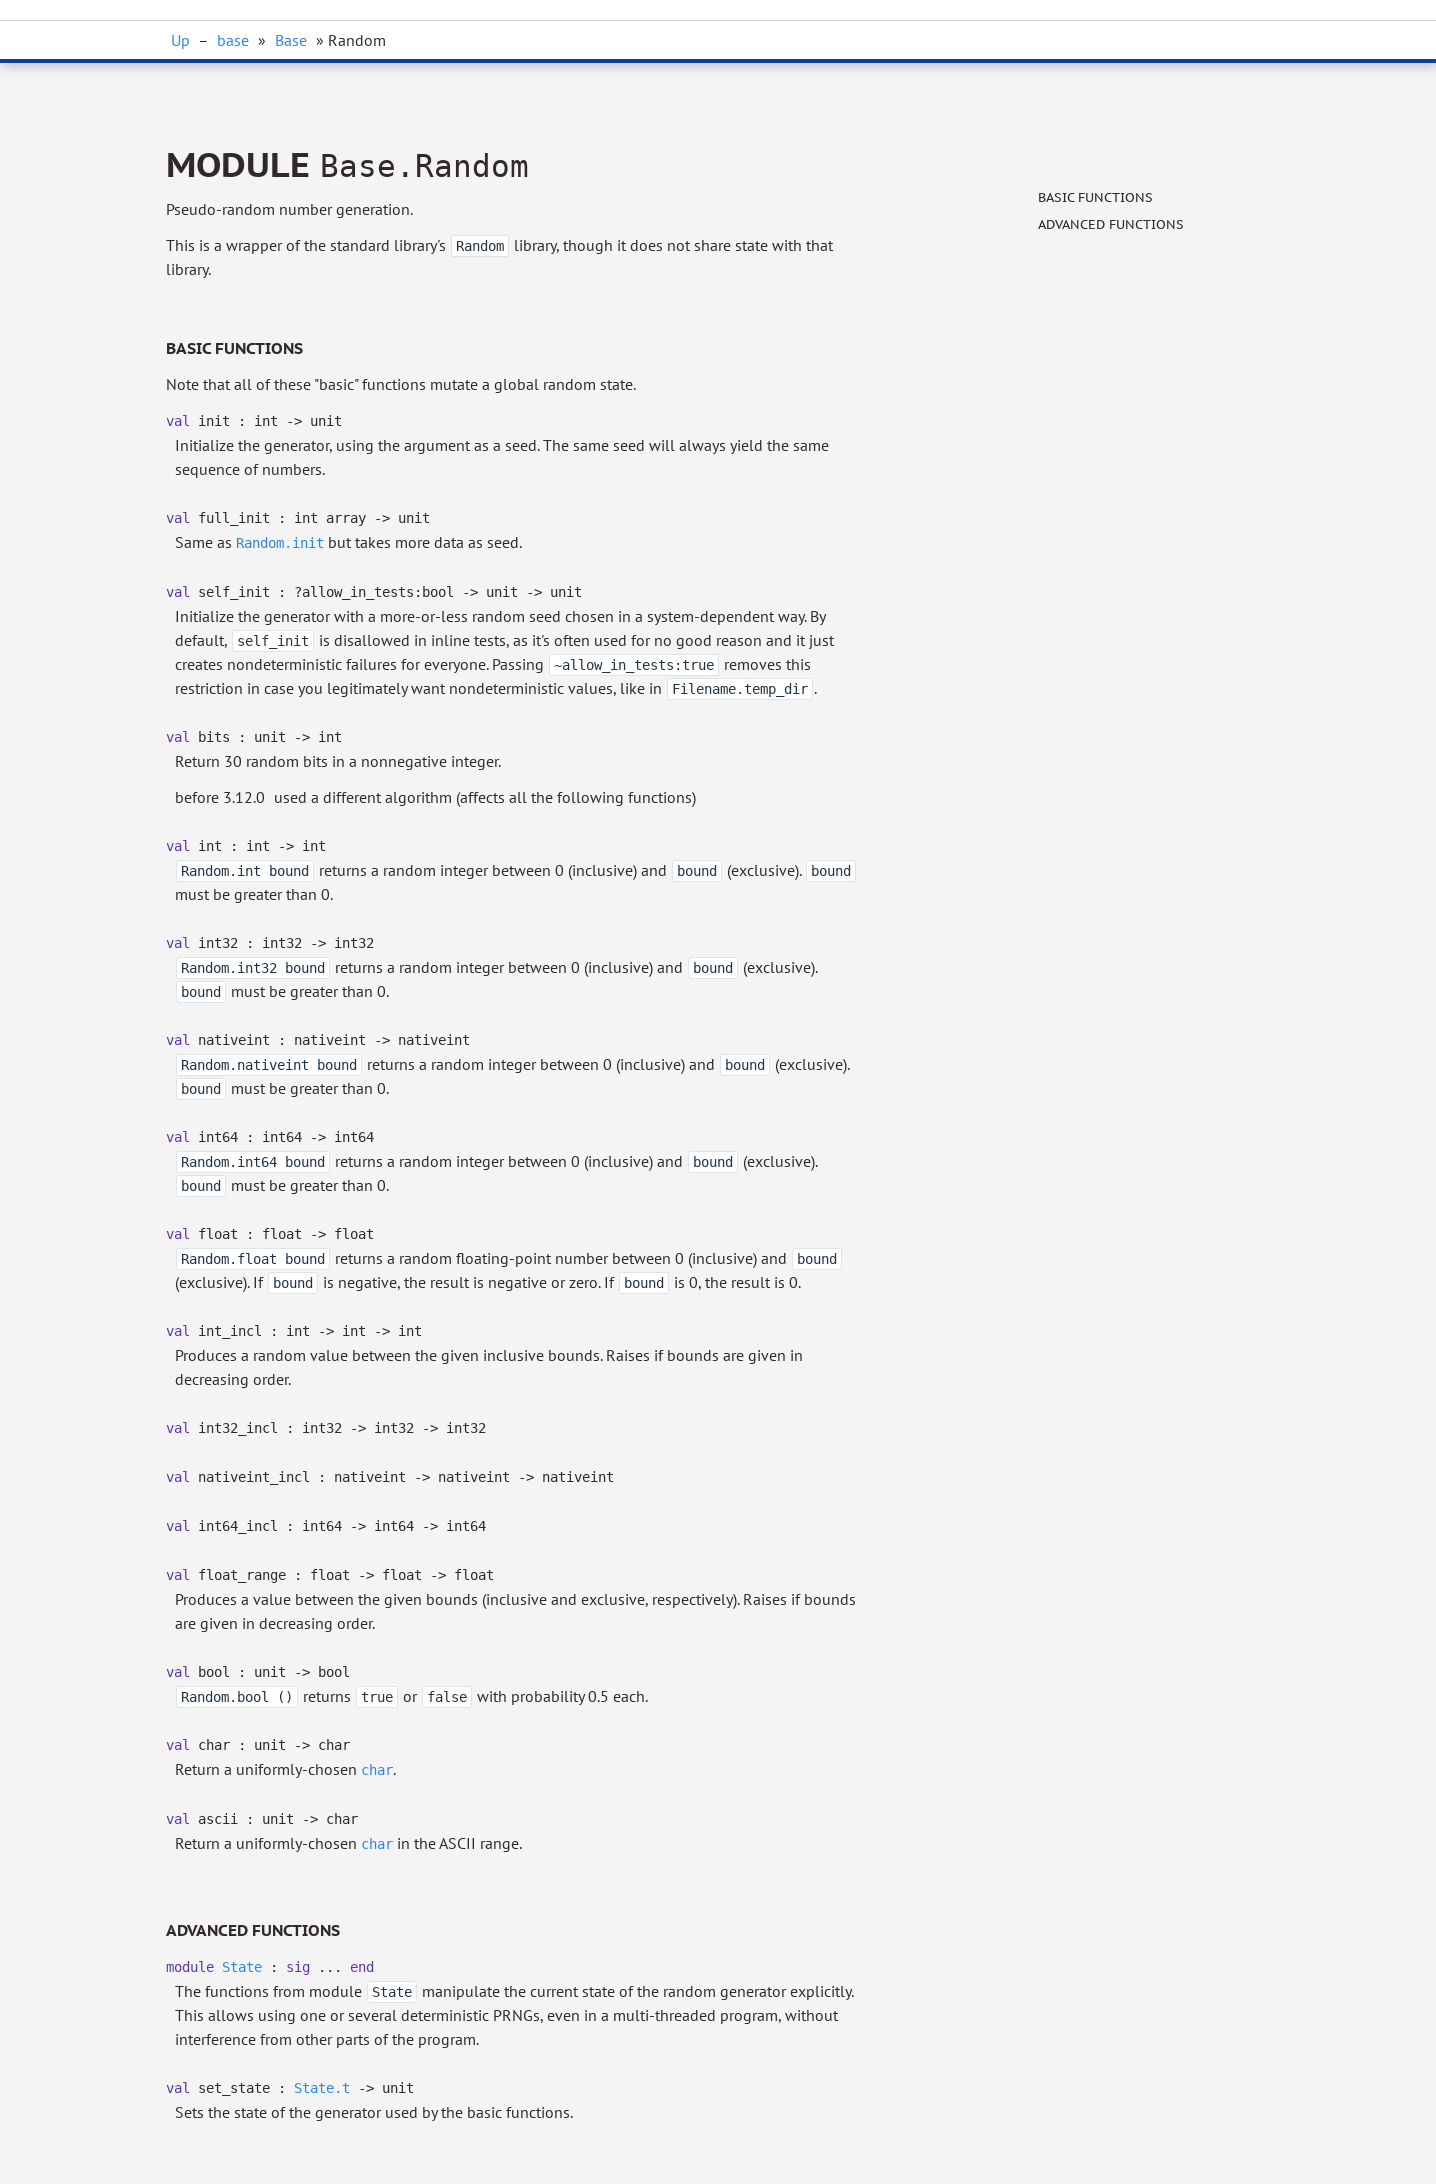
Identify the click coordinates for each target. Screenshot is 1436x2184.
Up (180, 40)
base (233, 40)
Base (291, 40)
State (242, 1967)
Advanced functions (1111, 224)
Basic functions (1095, 197)
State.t (322, 2088)
